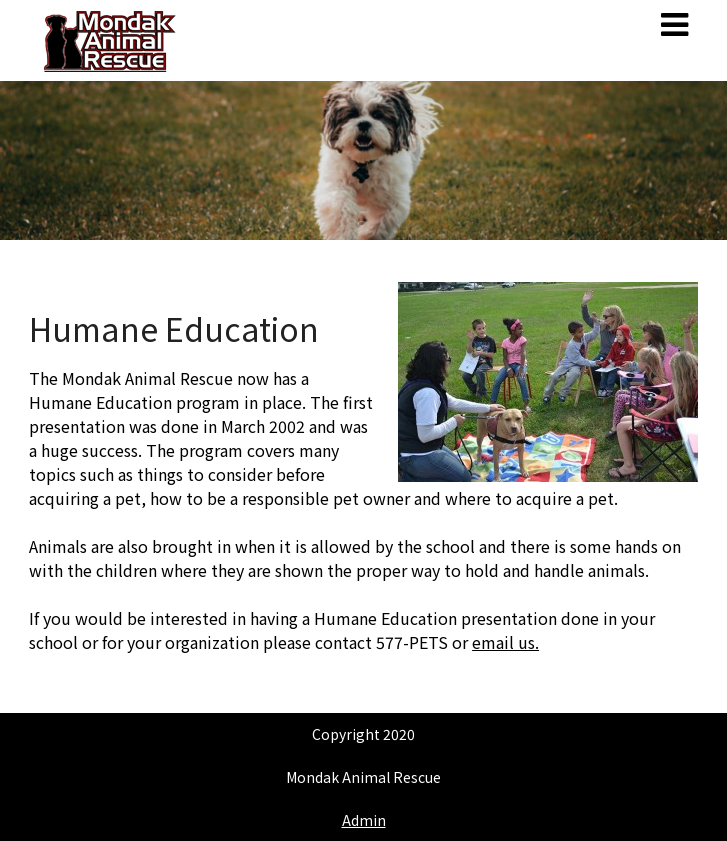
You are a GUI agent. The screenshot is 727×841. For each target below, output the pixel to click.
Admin (364, 820)
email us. (505, 642)
